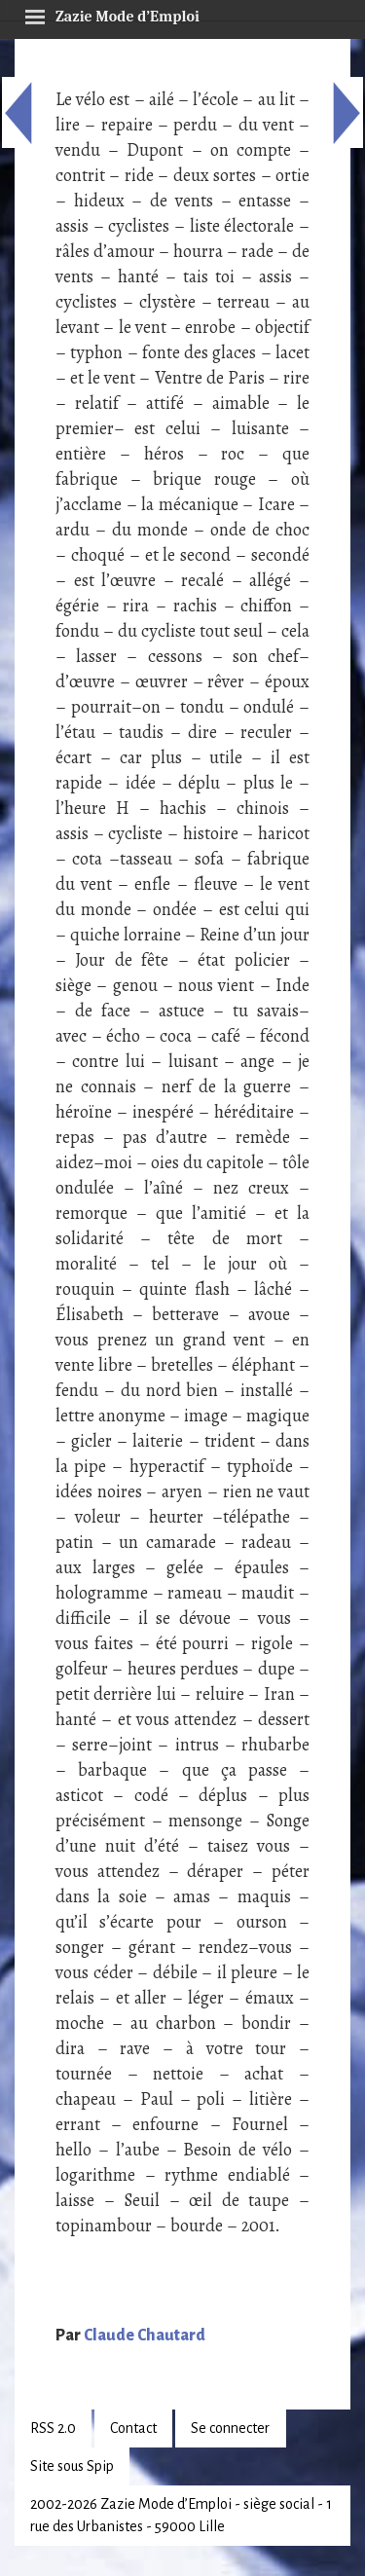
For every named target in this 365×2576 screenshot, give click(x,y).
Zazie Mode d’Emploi (112, 13)
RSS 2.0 (53, 2428)
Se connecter (230, 2428)
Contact (133, 2428)
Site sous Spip (72, 2466)
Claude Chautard (144, 2335)
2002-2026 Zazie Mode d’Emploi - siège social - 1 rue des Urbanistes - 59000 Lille (181, 2515)
